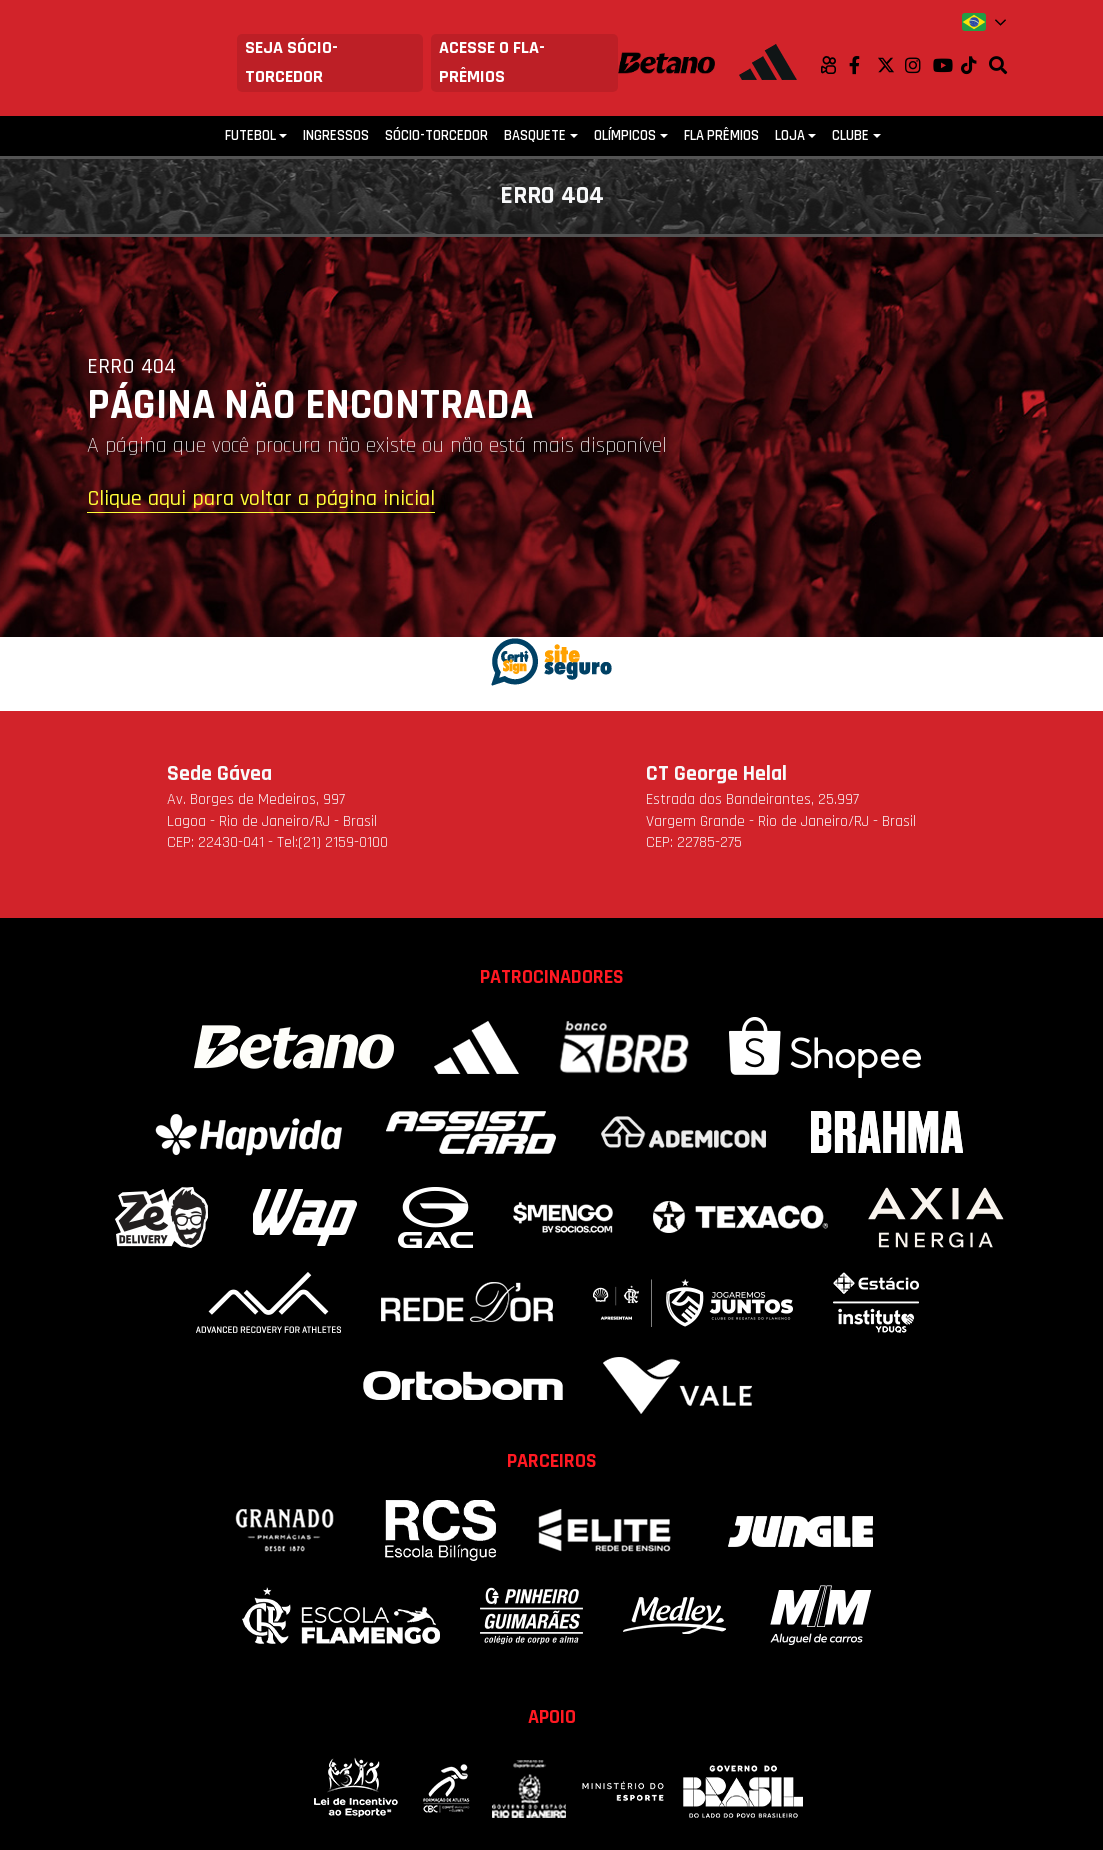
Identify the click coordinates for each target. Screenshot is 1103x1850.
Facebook (863, 65)
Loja (790, 135)
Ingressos (336, 135)
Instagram (919, 65)
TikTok (975, 65)
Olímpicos (625, 135)
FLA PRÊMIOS (721, 135)
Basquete (535, 135)
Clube (850, 135)
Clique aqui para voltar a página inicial (261, 500)
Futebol (250, 135)
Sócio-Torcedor (436, 135)
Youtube (947, 65)
